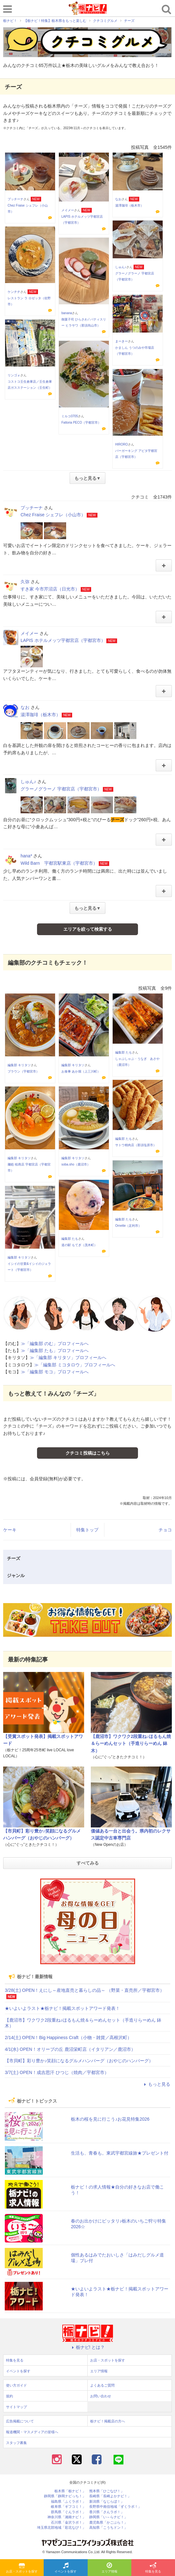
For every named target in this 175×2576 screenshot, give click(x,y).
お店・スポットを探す (22, 2568)
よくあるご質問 (102, 2385)
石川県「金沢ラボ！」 (68, 2522)
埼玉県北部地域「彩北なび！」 (61, 2527)
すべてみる (88, 1863)
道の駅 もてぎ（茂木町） (79, 1245)
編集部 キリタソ (19, 1065)
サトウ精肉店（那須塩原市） (135, 1145)
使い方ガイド (16, 2385)
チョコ (165, 1529)
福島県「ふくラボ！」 (68, 2501)
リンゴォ (14, 375)
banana (66, 313)
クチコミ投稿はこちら (88, 1453)
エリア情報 (109, 2568)
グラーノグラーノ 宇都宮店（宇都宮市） (61, 788)
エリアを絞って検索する (87, 929)
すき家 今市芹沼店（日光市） (50, 588)
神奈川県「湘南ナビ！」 (66, 2517)
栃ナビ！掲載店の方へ (107, 2421)
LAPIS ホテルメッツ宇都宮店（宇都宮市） (63, 640)
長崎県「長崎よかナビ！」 (110, 2496)
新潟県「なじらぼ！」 (106, 2501)
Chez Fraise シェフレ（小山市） (53, 514)
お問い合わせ (100, 2396)
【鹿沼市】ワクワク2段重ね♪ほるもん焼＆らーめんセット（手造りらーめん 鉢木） (131, 1743)
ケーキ (9, 1529)
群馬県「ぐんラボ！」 (68, 2512)
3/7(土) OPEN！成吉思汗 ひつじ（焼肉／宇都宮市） (57, 2072)
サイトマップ (16, 2407)
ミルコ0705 (69, 416)
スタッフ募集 (16, 2443)
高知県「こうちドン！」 (108, 2527)
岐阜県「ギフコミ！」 (68, 2506)
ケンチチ (14, 292)
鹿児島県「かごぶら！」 (108, 2522)
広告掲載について (20, 2421)
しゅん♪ (120, 267)
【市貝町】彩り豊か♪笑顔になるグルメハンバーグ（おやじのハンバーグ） (79, 2060)
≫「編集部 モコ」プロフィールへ (55, 1371)
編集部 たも (123, 1052)
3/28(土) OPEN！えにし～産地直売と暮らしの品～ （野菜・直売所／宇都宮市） (84, 1990)
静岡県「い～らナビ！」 (108, 2517)
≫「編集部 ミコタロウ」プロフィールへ (74, 1364)
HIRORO (121, 444)
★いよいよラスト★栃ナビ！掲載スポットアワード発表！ (62, 2008)
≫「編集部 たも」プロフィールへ (55, 1350)
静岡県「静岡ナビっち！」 (65, 2496)
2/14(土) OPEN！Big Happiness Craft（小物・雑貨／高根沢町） (68, 2037)
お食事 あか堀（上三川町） (80, 1071)
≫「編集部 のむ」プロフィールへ (55, 1343)
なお (118, 199)
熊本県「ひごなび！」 (106, 2491)
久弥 (25, 581)
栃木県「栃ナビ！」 (70, 2491)
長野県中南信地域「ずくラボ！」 (115, 2506)
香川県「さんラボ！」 (106, 2512)
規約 (9, 2396)
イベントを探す (65, 2568)
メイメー (67, 210)
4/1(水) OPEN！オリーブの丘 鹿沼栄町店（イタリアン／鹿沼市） (70, 2049)
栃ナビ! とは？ (87, 2347)
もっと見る (156, 2084)
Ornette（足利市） (128, 1225)
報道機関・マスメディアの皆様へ (32, 2432)
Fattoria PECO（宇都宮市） (81, 422)
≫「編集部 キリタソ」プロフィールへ (68, 1357)
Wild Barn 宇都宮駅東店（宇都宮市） (59, 863)
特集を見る (153, 2568)
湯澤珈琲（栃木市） (129, 205)
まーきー (121, 341)
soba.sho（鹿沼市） (75, 1164)
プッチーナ (15, 199)
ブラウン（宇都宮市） (23, 1071)
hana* (26, 855)
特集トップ (87, 1529)
